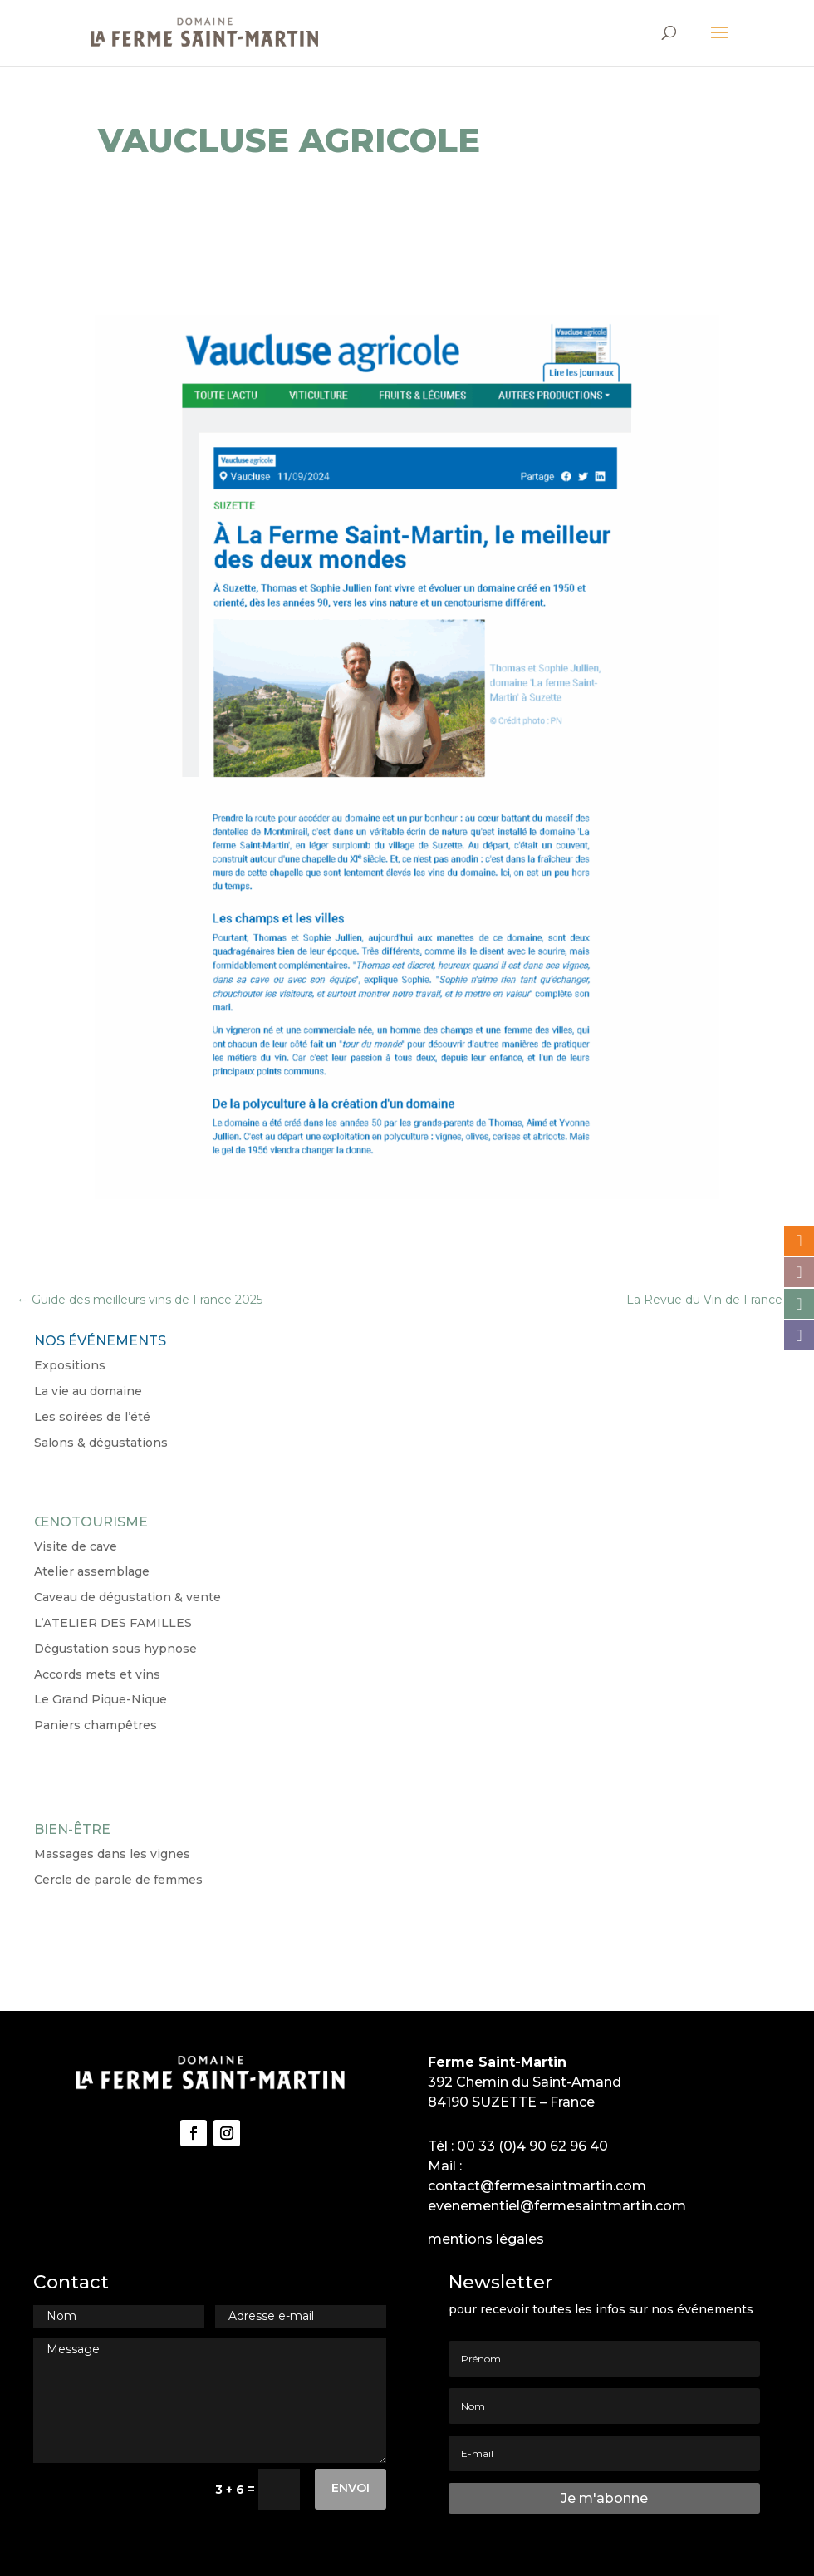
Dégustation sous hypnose (115, 1648)
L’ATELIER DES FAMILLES (113, 1622)
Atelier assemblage (92, 1571)
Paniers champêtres (95, 1725)
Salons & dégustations (101, 1442)
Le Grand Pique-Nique (100, 1699)
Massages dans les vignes (112, 1853)
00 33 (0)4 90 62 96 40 (532, 2146)
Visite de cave (75, 1546)
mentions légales (486, 2239)
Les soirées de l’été (92, 1416)
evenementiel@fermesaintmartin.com (557, 2206)
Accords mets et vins (97, 1674)
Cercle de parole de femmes (118, 1879)
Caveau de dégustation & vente (127, 1597)
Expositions (69, 1365)
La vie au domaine (88, 1391)
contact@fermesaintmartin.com (537, 2186)
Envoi (350, 2487)
